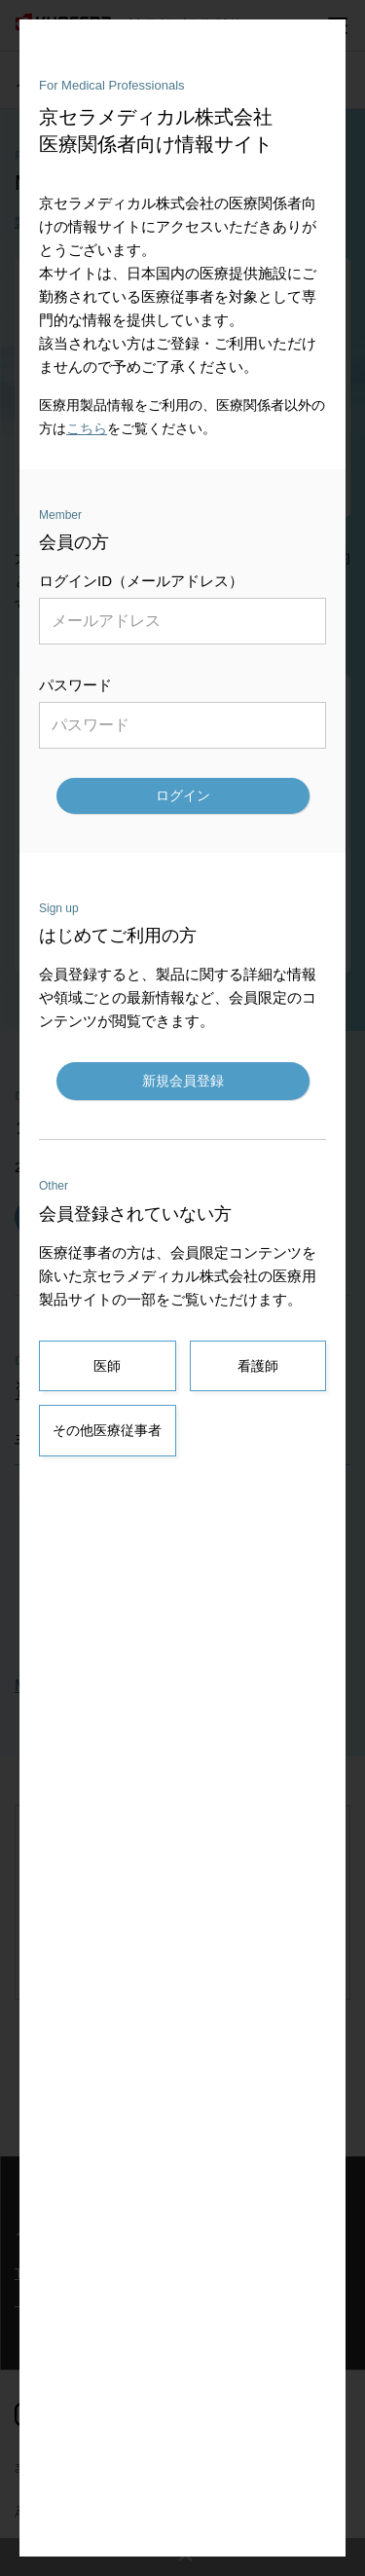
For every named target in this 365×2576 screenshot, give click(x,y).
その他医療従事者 (107, 1430)
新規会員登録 (183, 1080)
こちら (86, 428)
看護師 (257, 1366)
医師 (107, 1366)
